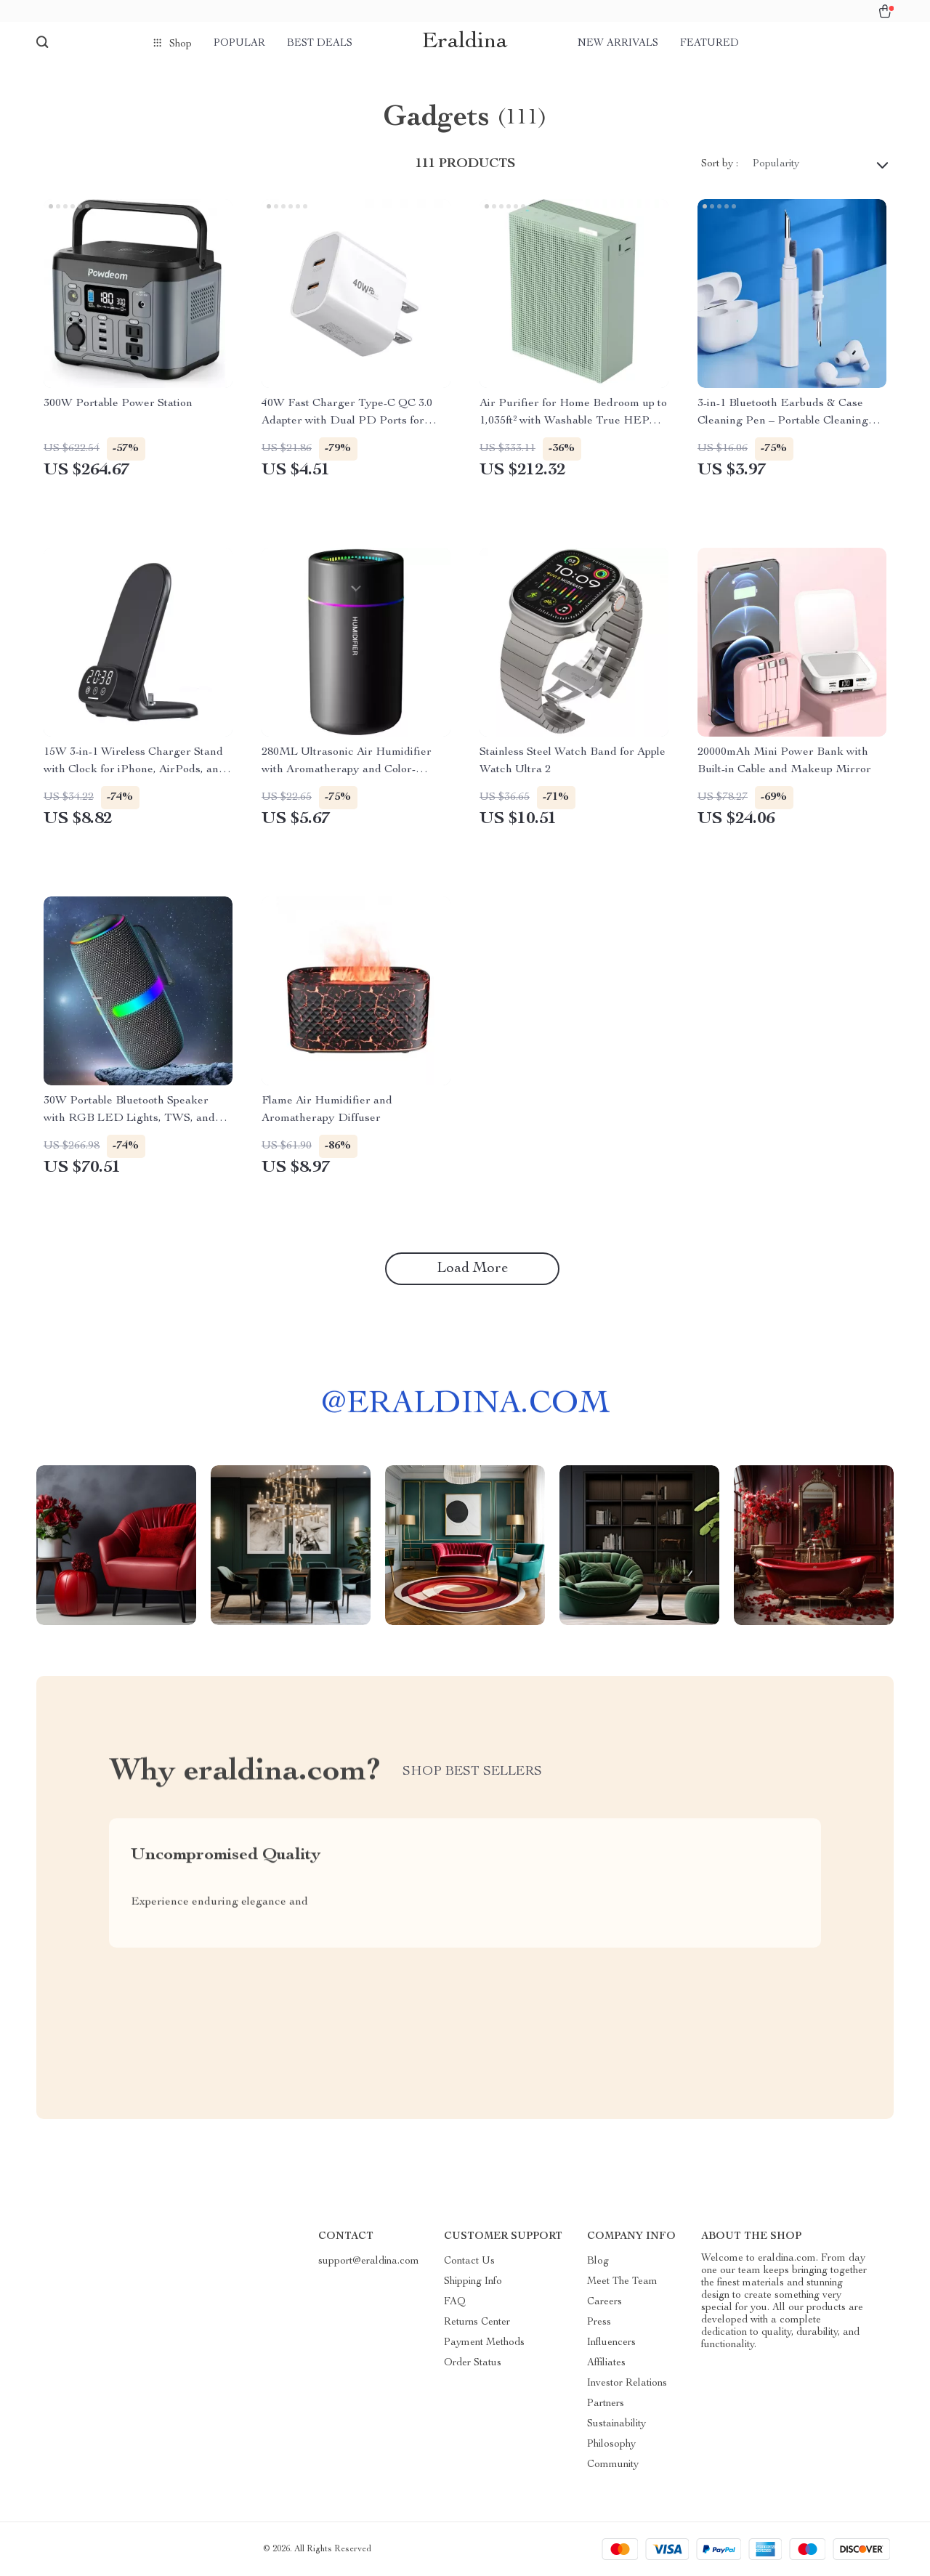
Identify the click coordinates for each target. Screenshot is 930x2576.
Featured (709, 44)
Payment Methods (484, 2343)
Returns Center (477, 2322)
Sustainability (616, 2424)
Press (599, 2322)
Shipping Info (473, 2282)
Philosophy (611, 2444)
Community (613, 2465)
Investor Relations (627, 2383)
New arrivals (618, 44)
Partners (605, 2404)
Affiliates (606, 2363)
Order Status (472, 2363)
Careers (604, 2302)
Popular (239, 44)
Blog (598, 2261)
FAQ (455, 2302)
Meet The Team (622, 2282)
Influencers (611, 2343)
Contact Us (469, 2261)
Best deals (319, 44)
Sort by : (719, 164)
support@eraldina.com (368, 2261)
